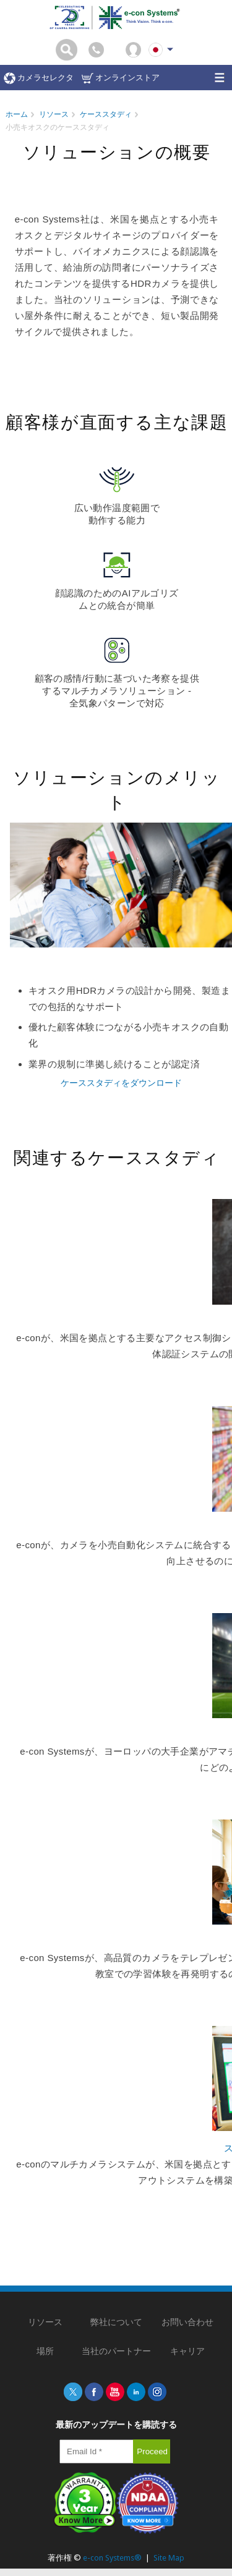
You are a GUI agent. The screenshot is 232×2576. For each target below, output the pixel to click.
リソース (54, 114)
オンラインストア (121, 78)
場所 (45, 2351)
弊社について (116, 2322)
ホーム (17, 114)
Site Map (168, 2557)
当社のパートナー (116, 2351)
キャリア (187, 2351)
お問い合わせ (187, 2322)
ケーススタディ (106, 114)
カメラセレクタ (39, 78)
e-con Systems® (112, 2557)
